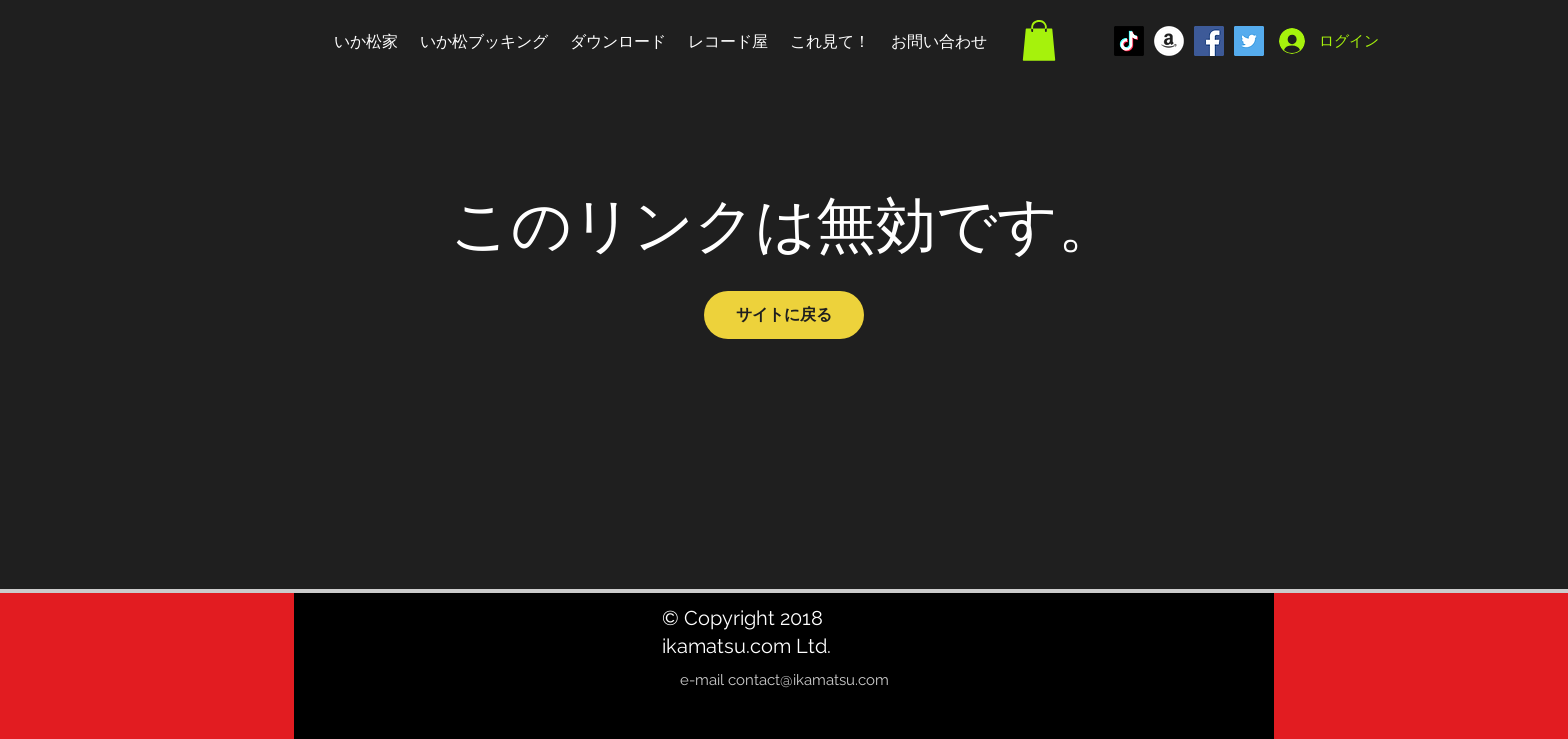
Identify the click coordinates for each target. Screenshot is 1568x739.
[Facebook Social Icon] (1209, 41)
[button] (1039, 40)
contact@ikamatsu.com (808, 680)
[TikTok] (1129, 41)
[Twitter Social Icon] (1249, 41)
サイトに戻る (784, 314)
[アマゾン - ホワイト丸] (1169, 41)
